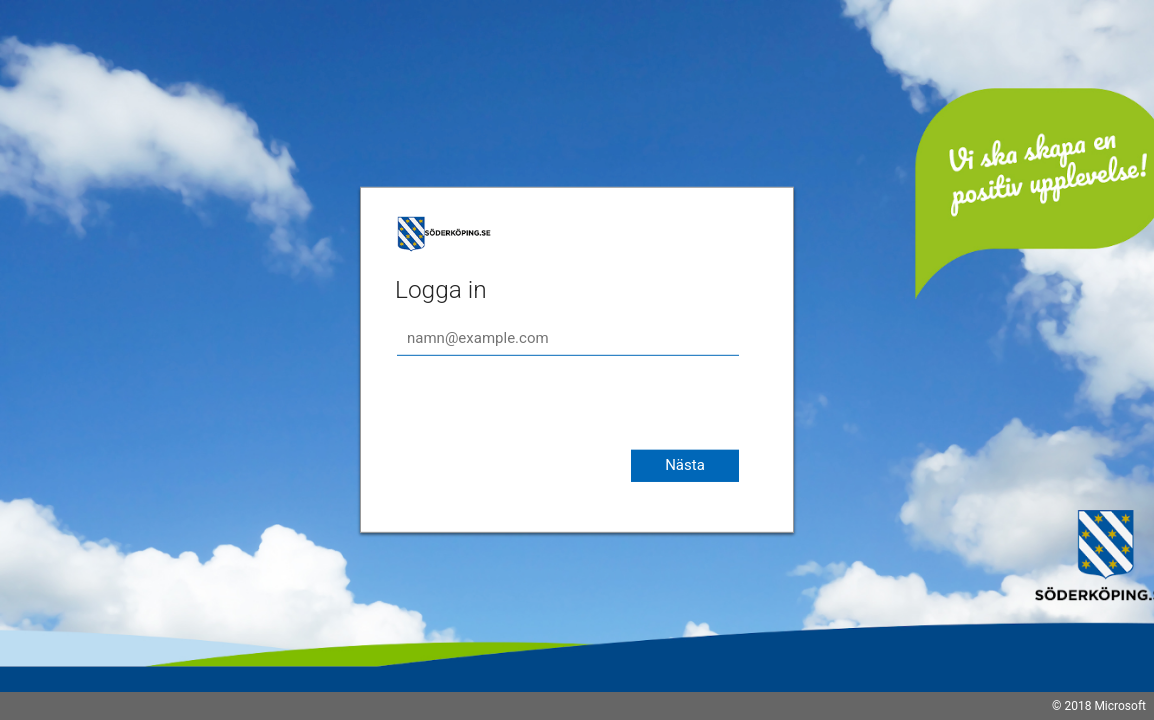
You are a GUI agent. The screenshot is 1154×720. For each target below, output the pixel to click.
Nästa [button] (685, 465)
